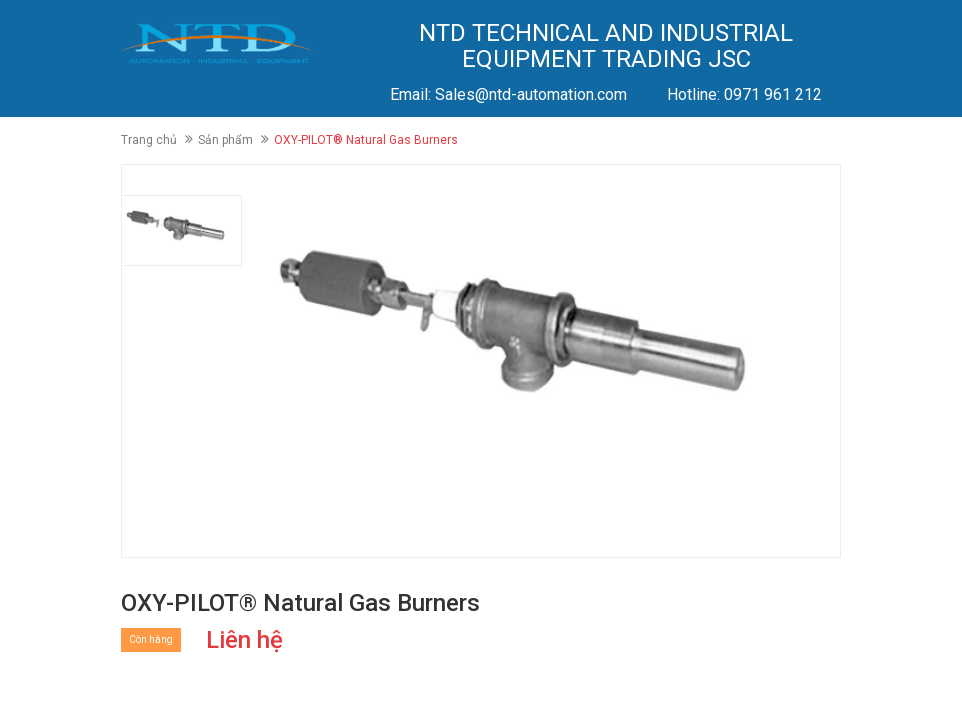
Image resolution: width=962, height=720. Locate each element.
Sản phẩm (225, 140)
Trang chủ (149, 140)
